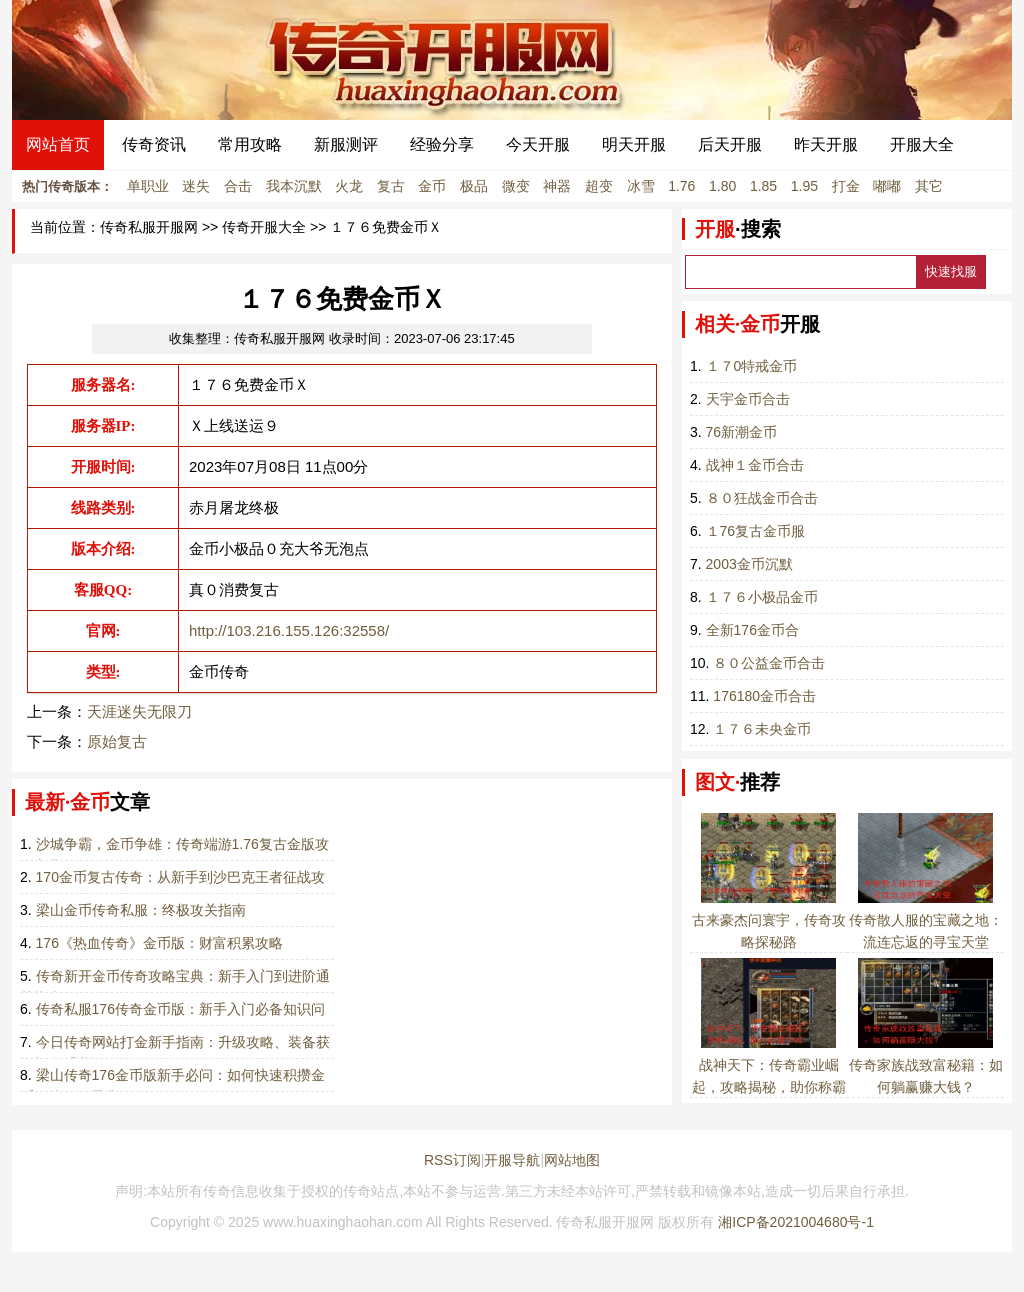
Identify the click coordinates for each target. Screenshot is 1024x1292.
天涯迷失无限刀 (139, 711)
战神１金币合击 (755, 465)
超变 (599, 186)
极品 (474, 186)
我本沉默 (294, 186)
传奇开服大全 (264, 227)
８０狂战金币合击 (762, 498)
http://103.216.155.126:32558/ (289, 630)
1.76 (681, 186)
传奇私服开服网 (149, 227)
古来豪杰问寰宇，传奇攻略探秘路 (769, 920)
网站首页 (58, 144)
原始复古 (117, 741)
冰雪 (641, 186)
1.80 (722, 186)
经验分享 (442, 144)
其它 (929, 186)
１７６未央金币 (762, 729)
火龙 (349, 186)
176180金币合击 (764, 696)
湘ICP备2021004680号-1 (796, 1222)
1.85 (763, 186)
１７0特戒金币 (752, 366)
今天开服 (538, 144)
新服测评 (346, 144)
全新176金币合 (752, 630)
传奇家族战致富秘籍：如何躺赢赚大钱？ (926, 1065)
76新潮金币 (742, 432)
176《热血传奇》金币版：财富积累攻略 (159, 943)
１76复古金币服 (756, 531)
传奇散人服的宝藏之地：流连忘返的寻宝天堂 (926, 920)
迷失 (196, 186)
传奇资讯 (154, 144)
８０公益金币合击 (769, 663)
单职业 (148, 186)
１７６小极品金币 (762, 597)
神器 (557, 186)
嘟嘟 (887, 186)
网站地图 (572, 1160)
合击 (238, 186)
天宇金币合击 (748, 399)
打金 (846, 186)
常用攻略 (250, 144)
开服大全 (922, 144)
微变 (516, 186)
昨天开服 (826, 144)
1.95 (804, 186)
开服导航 (512, 1160)
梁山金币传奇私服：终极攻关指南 (141, 910)
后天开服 (730, 144)
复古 (391, 186)
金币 (432, 186)
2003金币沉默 (749, 564)
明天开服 (634, 144)
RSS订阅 (452, 1160)
